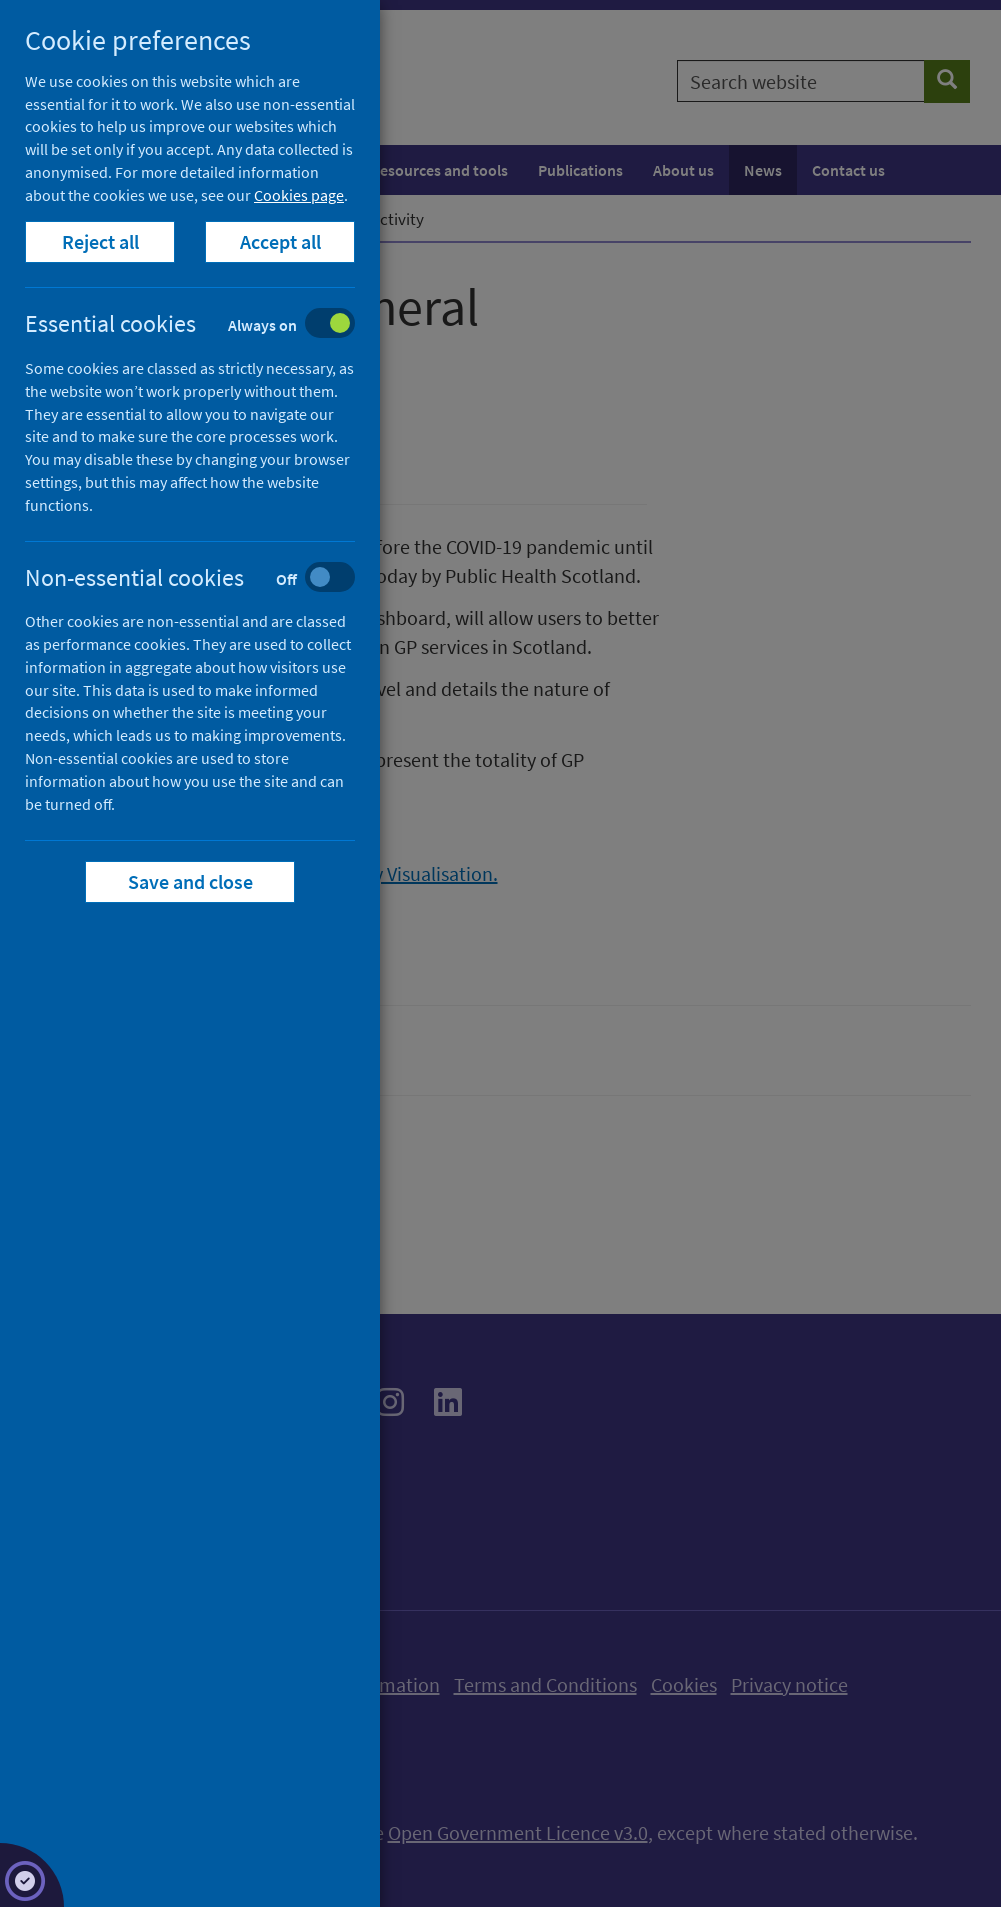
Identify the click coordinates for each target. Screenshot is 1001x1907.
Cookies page (299, 195)
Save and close (190, 881)
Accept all (280, 241)
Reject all (100, 241)
